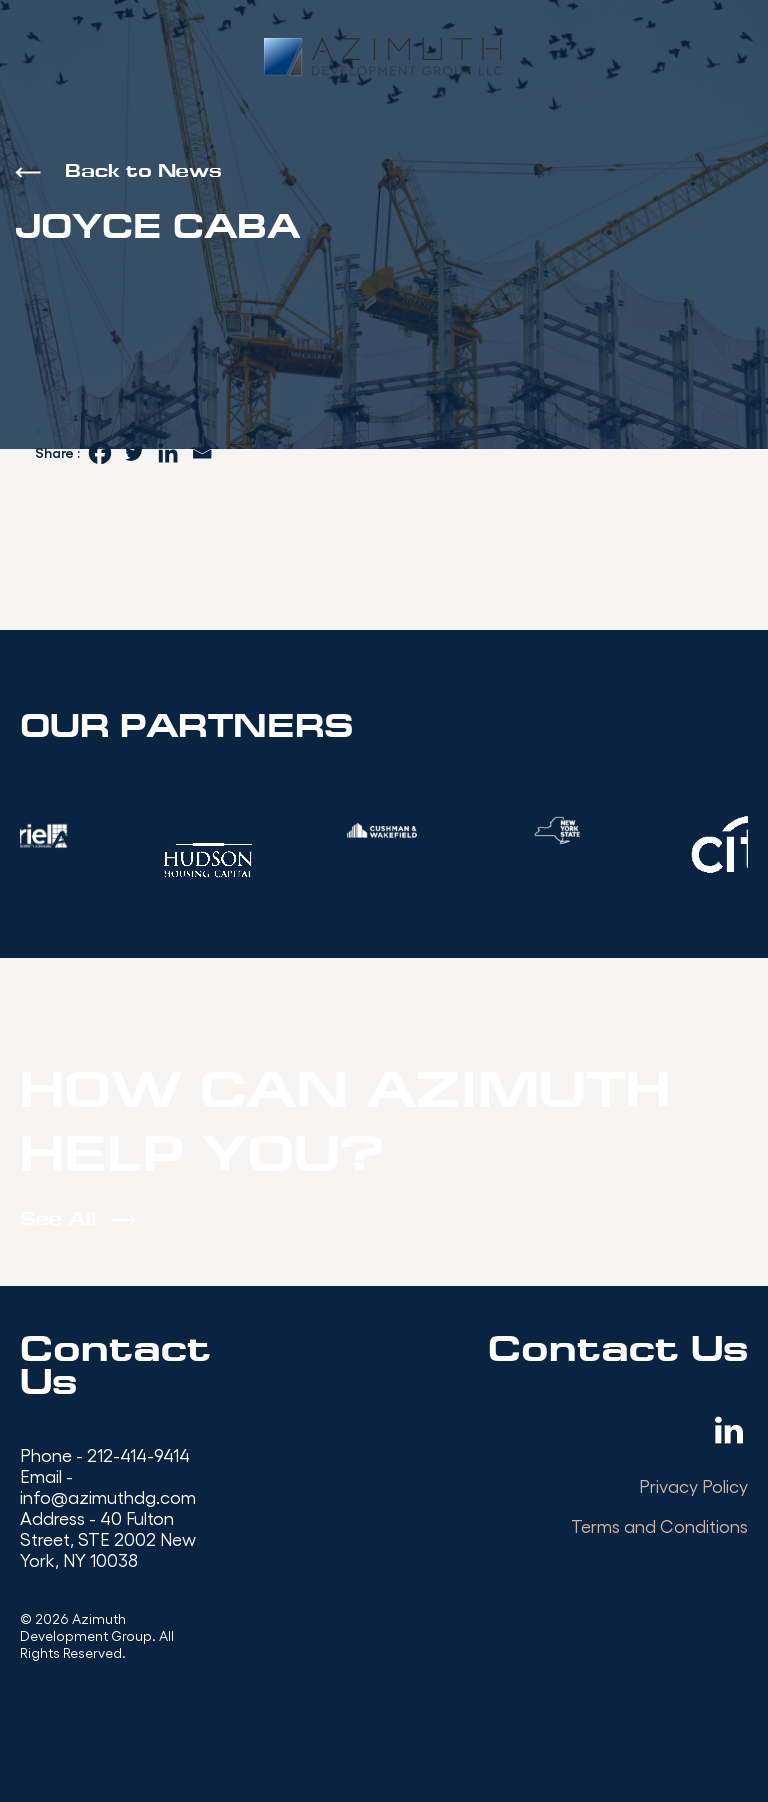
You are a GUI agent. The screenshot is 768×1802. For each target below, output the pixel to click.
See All (58, 1220)
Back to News (143, 172)
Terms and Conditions (659, 1525)
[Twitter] (134, 453)
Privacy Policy (693, 1485)
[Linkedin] (168, 453)
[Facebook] (100, 453)
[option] (384, 830)
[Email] (202, 453)
